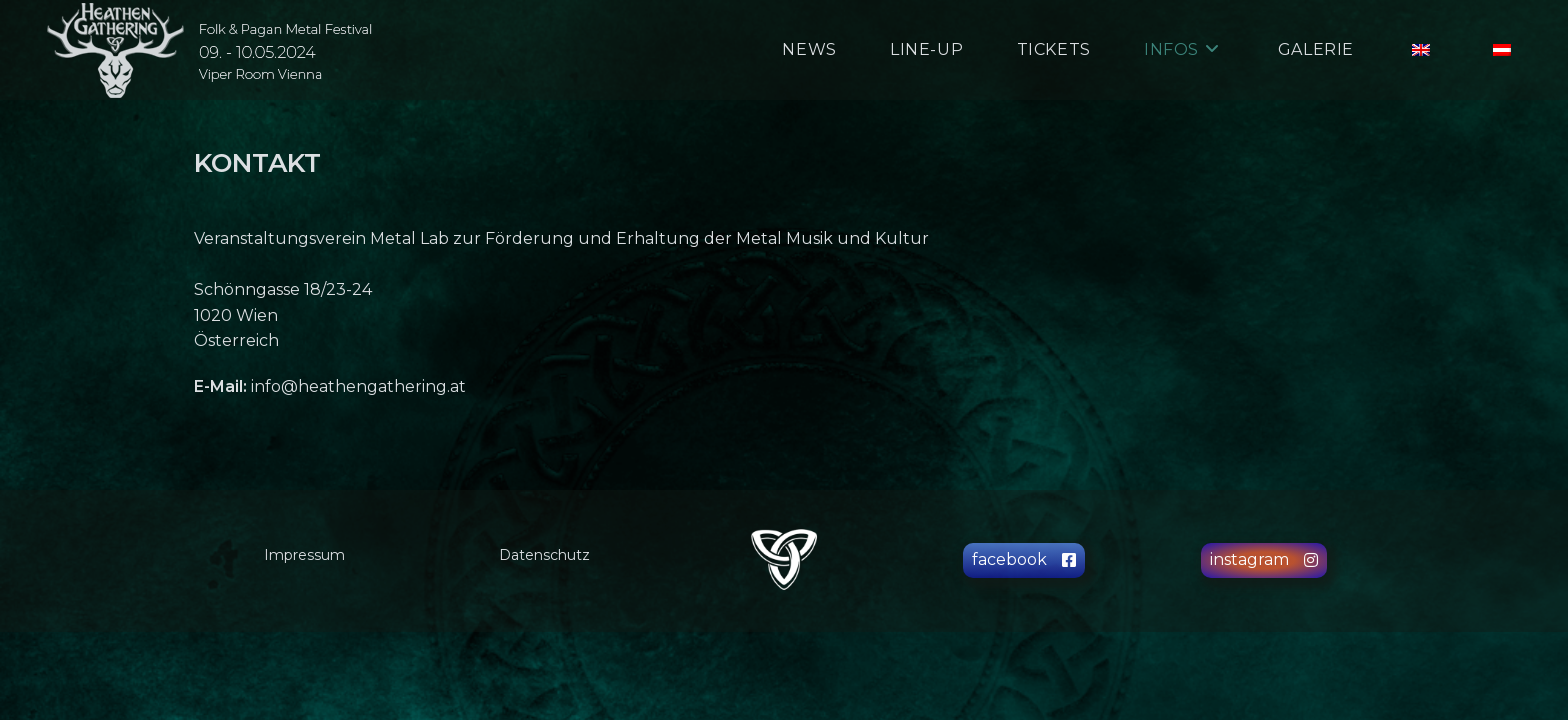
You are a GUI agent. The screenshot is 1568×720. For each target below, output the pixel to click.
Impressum (304, 555)
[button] (1024, 560)
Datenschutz (544, 555)
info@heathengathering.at (358, 386)
